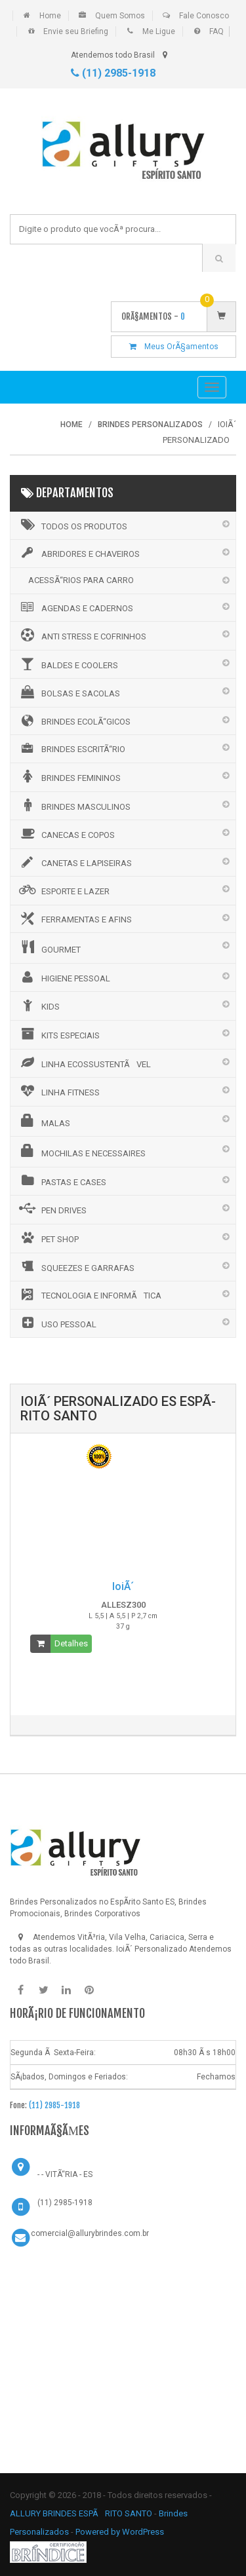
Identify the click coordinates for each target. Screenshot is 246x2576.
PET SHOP (48, 1237)
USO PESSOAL (56, 1322)
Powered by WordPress (120, 2532)
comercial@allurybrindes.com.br (90, 2233)
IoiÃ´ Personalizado (151, 1949)
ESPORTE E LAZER (63, 889)
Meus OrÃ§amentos (173, 346)
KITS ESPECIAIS (58, 1033)
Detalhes (71, 1643)
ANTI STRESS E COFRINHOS (81, 634)
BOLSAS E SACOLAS (68, 691)
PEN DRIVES (52, 1208)
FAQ (216, 31)
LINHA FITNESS (58, 1090)
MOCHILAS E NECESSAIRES (81, 1151)
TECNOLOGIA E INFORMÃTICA (89, 1294)
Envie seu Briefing (75, 31)
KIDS (38, 1005)
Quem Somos (120, 15)
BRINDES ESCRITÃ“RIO (71, 748)
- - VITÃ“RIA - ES (64, 2174)
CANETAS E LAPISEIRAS (74, 862)
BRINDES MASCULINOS (74, 805)
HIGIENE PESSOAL (63, 976)
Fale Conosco (204, 15)
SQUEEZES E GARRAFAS (75, 1266)
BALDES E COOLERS (67, 663)
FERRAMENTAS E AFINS (74, 918)
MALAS (43, 1121)
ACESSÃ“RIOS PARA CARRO (81, 580)
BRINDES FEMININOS (69, 776)
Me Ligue (158, 31)
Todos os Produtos (72, 524)
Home (50, 15)
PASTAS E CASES (61, 1180)
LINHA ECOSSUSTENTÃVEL (84, 1062)
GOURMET (49, 947)
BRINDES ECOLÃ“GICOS (74, 720)
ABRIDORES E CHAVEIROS (78, 552)
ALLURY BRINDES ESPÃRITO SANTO (81, 2513)
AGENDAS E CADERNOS (75, 607)
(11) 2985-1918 (113, 73)
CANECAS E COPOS (66, 833)
